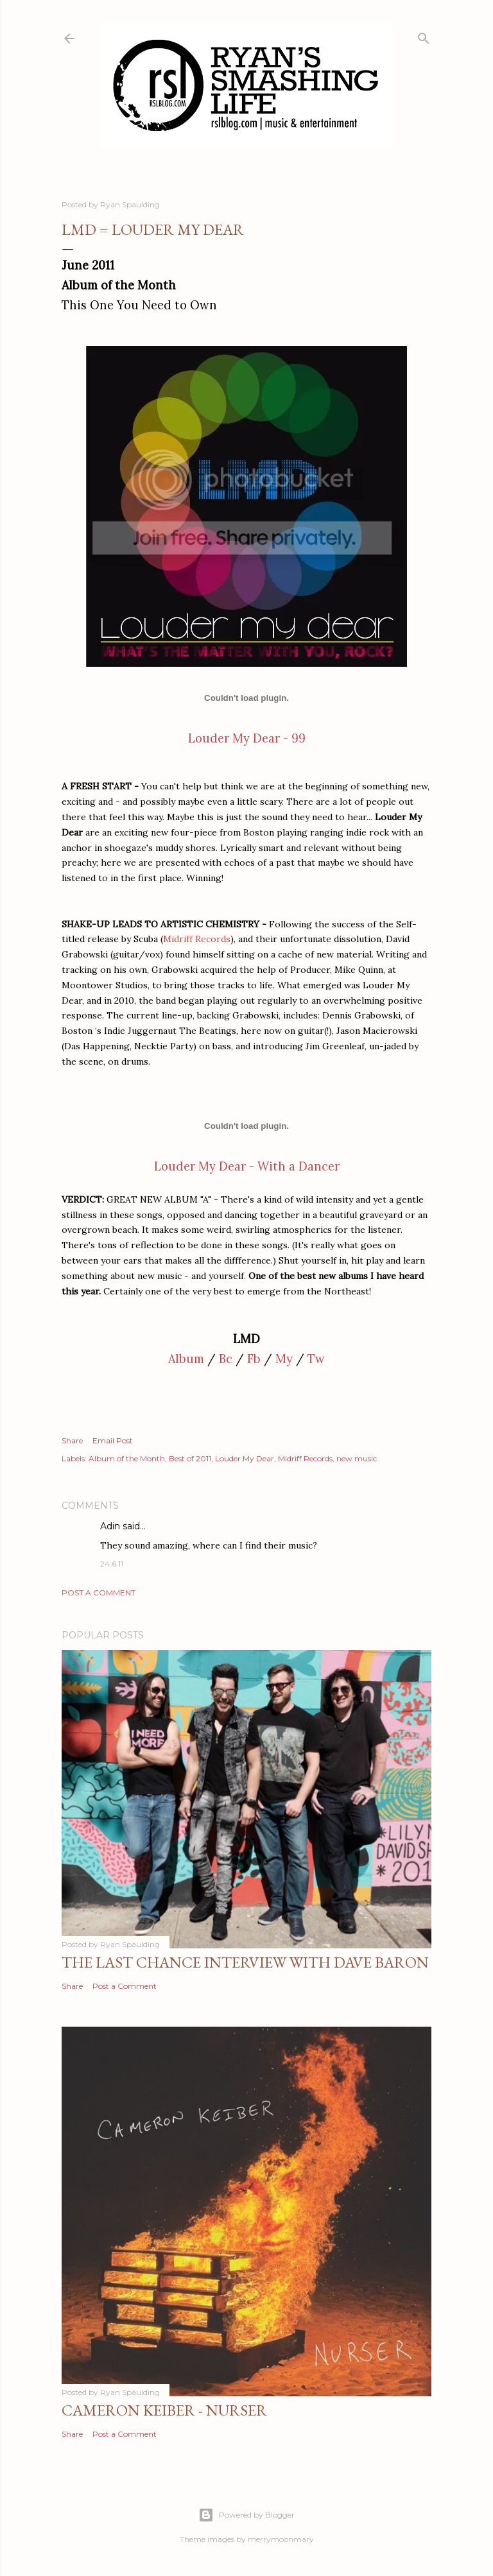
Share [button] (72, 1440)
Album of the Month (127, 1458)
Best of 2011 (190, 1458)
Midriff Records (196, 939)
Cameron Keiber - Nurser (164, 2410)
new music (356, 1458)
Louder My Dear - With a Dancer (247, 1166)
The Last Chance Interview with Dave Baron (245, 1962)
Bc (225, 1359)
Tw (316, 1359)
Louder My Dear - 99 (247, 738)
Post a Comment (98, 1592)
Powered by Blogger (246, 2515)
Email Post (112, 1440)
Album (186, 1359)
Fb (254, 1359)
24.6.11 (111, 1563)
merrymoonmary (281, 2539)
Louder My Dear (244, 1458)
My (284, 1359)
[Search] (423, 35)
